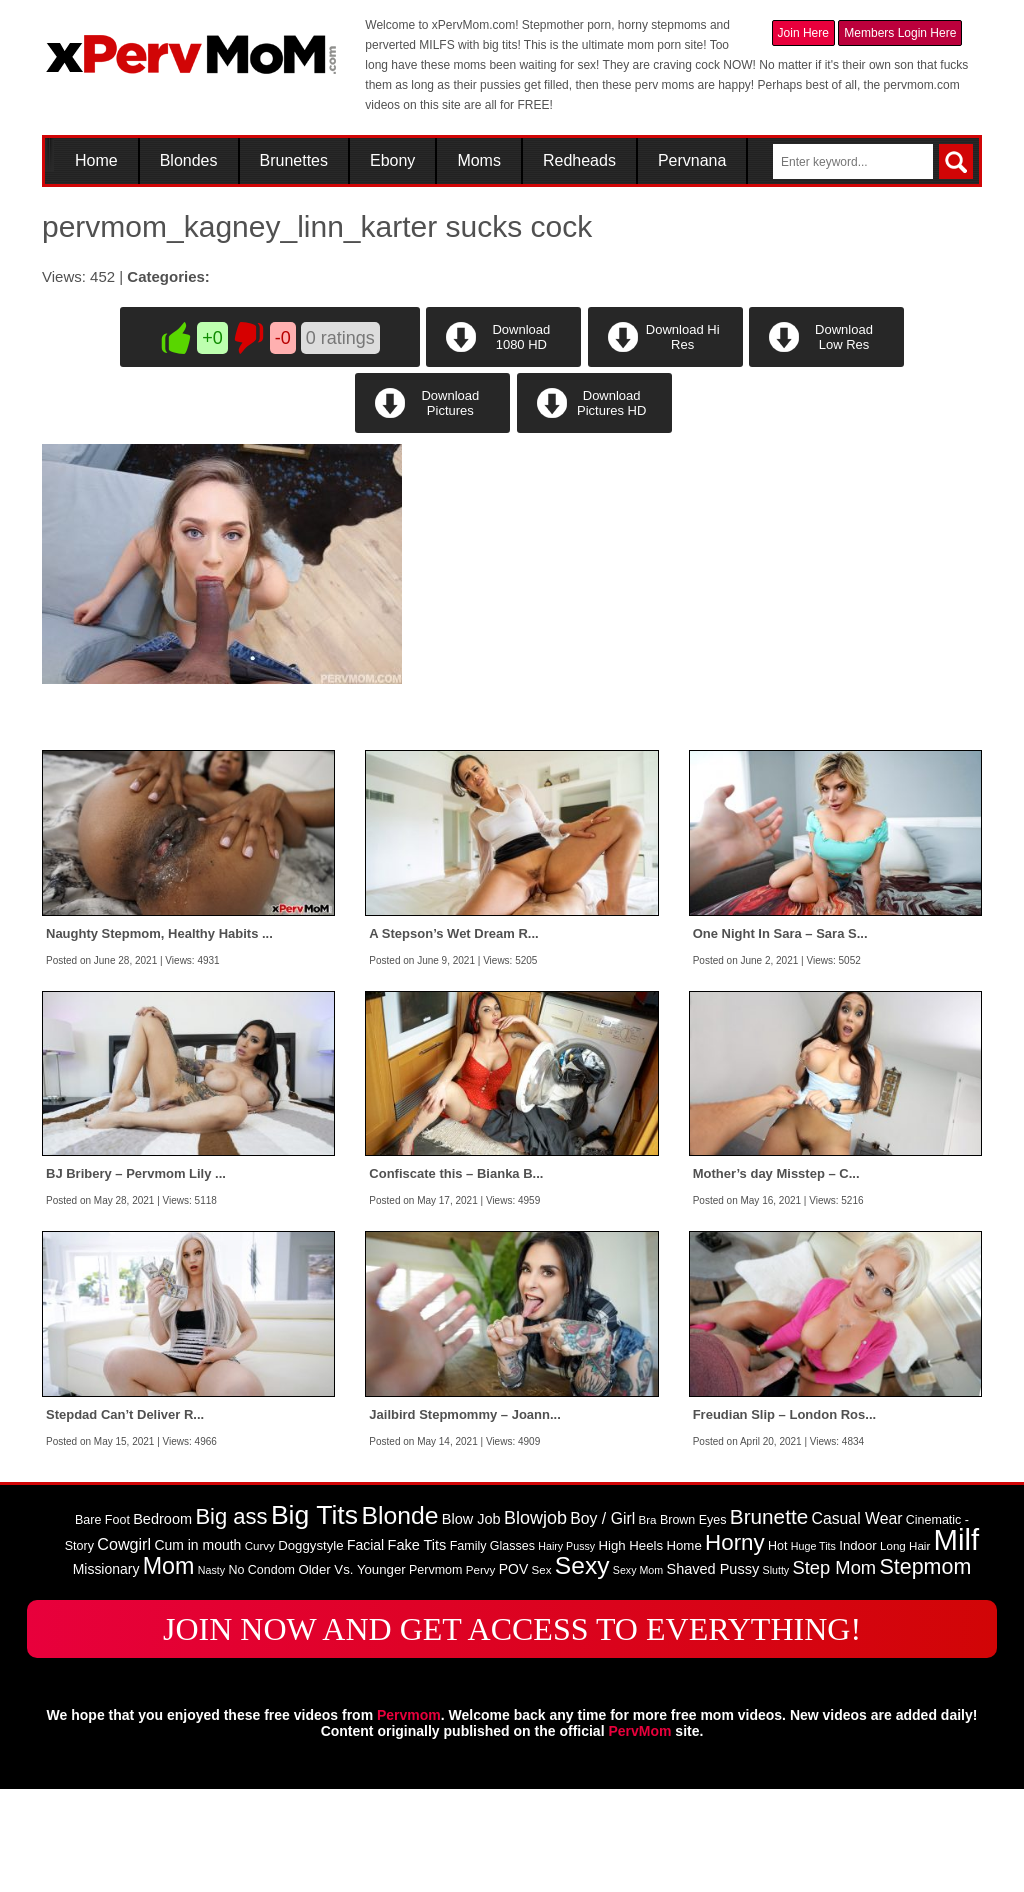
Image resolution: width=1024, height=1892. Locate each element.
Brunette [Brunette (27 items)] (769, 1618)
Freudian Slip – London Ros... (784, 1516)
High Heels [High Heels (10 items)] (630, 1647)
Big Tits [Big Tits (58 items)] (314, 1617)
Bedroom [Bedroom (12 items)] (162, 1621)
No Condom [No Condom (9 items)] (261, 1672)
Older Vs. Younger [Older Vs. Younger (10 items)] (351, 1671)
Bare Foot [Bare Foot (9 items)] (102, 1622)
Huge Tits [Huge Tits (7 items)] (813, 1648)
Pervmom (409, 1818)
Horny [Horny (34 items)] (735, 1644)
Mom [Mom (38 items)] (169, 1668)
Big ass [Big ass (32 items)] (231, 1618)
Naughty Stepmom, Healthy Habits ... (159, 1035)
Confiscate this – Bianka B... (456, 1276)
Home (96, 161)
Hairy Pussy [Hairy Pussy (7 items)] (566, 1648)
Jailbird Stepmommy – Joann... (464, 1516)
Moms (479, 161)
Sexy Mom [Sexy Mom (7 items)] (638, 1672)
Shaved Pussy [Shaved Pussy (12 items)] (712, 1671)
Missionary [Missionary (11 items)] (106, 1671)
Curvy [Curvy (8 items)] (260, 1648)
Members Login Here (900, 33)
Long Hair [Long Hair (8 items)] (905, 1648)
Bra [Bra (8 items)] (648, 1622)
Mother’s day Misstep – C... (776, 1276)
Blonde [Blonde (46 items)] (399, 1617)
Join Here (803, 33)
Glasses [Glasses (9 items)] (512, 1648)
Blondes (189, 161)
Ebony (392, 161)
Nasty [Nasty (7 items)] (211, 1672)
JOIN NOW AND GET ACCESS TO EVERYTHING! (512, 1731)
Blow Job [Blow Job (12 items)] (471, 1621)
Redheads (579, 161)
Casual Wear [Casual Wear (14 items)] (857, 1620)
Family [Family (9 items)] (468, 1648)
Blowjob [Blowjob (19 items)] (535, 1620)
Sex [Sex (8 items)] (542, 1672)
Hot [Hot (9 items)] (777, 1648)
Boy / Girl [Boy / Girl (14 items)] (602, 1620)
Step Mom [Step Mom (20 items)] (835, 1669)
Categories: (168, 276)
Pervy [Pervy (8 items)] (481, 1672)
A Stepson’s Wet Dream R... (453, 1035)
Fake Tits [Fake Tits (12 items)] (417, 1647)
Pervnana (692, 161)
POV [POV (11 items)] (513, 1671)
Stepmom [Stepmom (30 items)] (925, 1669)
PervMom (639, 1833)
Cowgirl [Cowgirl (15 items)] (124, 1646)
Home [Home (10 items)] (683, 1647)
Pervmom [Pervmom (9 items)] (435, 1672)
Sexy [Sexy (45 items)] (582, 1667)
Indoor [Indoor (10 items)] (857, 1647)
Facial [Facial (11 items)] (365, 1647)
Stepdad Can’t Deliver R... (125, 1516)
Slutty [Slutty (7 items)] (776, 1672)
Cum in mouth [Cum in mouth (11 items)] (197, 1647)
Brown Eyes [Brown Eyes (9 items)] (693, 1622)
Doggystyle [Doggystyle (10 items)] (310, 1647)
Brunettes (294, 161)
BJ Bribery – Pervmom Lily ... (136, 1276)
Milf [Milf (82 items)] (957, 1641)
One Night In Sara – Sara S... (780, 1035)
